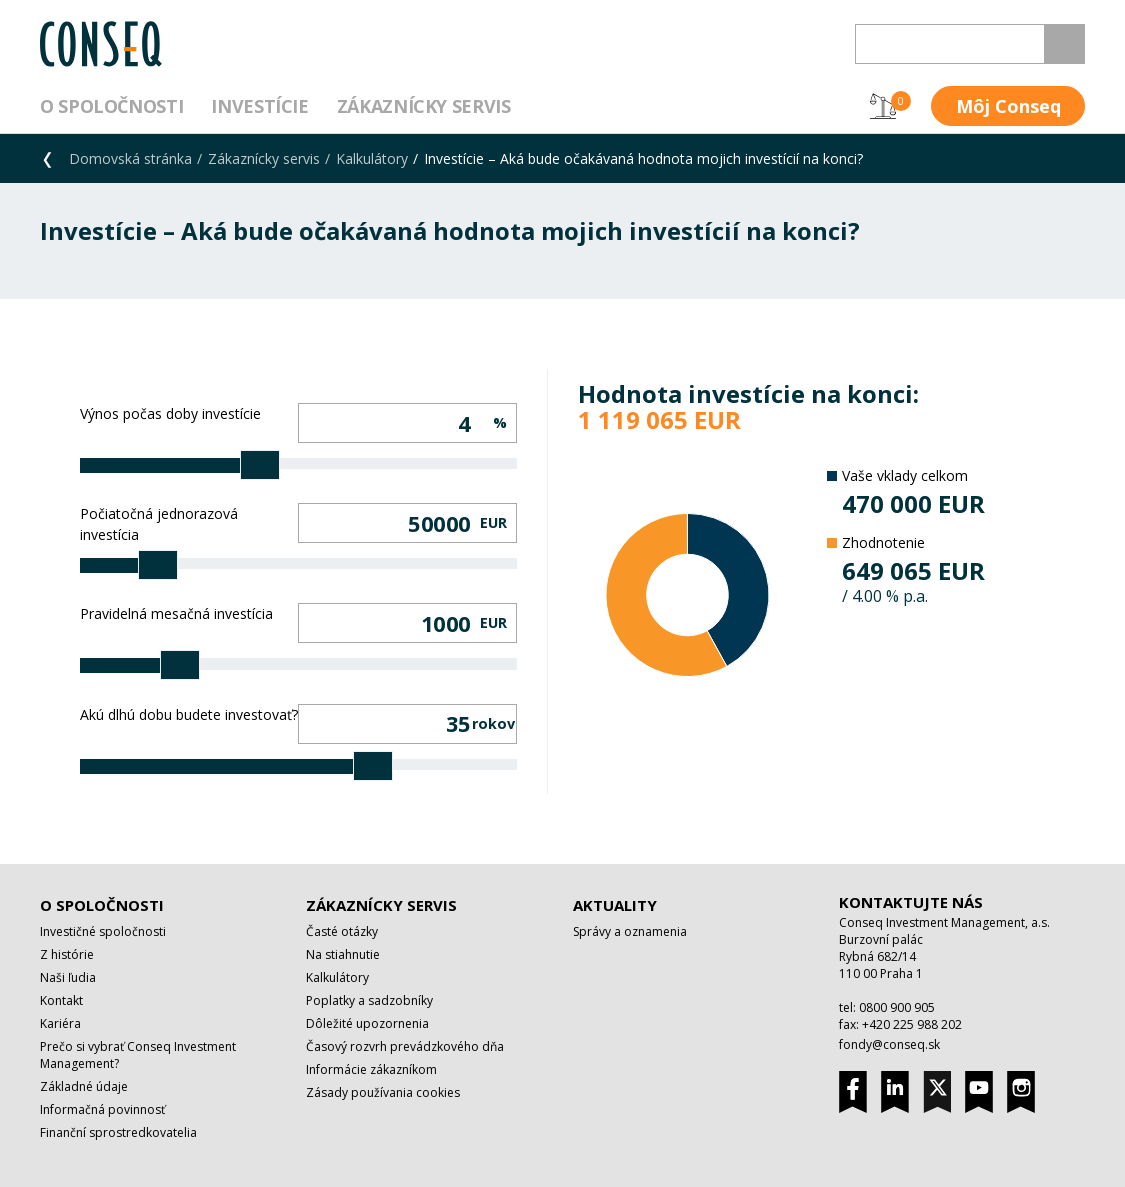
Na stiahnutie (343, 954)
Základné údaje (84, 1086)
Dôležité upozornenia (367, 1023)
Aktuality (615, 905)
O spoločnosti (111, 106)
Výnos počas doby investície (170, 413)
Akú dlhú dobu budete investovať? (189, 714)
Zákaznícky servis (424, 106)
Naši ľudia (68, 977)
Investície (259, 106)
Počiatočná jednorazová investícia (159, 524)
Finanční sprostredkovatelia (118, 1132)
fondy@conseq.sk (889, 1044)
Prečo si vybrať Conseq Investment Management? (138, 1055)
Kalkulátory (372, 158)
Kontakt (61, 1000)
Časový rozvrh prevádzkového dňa (405, 1046)
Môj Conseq (1008, 106)
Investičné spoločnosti (103, 931)
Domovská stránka (130, 158)
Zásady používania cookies (383, 1092)
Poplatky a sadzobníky (369, 1000)
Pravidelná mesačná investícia (176, 613)
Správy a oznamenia (630, 931)
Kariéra (60, 1023)
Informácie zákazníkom (371, 1069)
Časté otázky (342, 931)
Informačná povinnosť (102, 1109)
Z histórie (67, 954)
